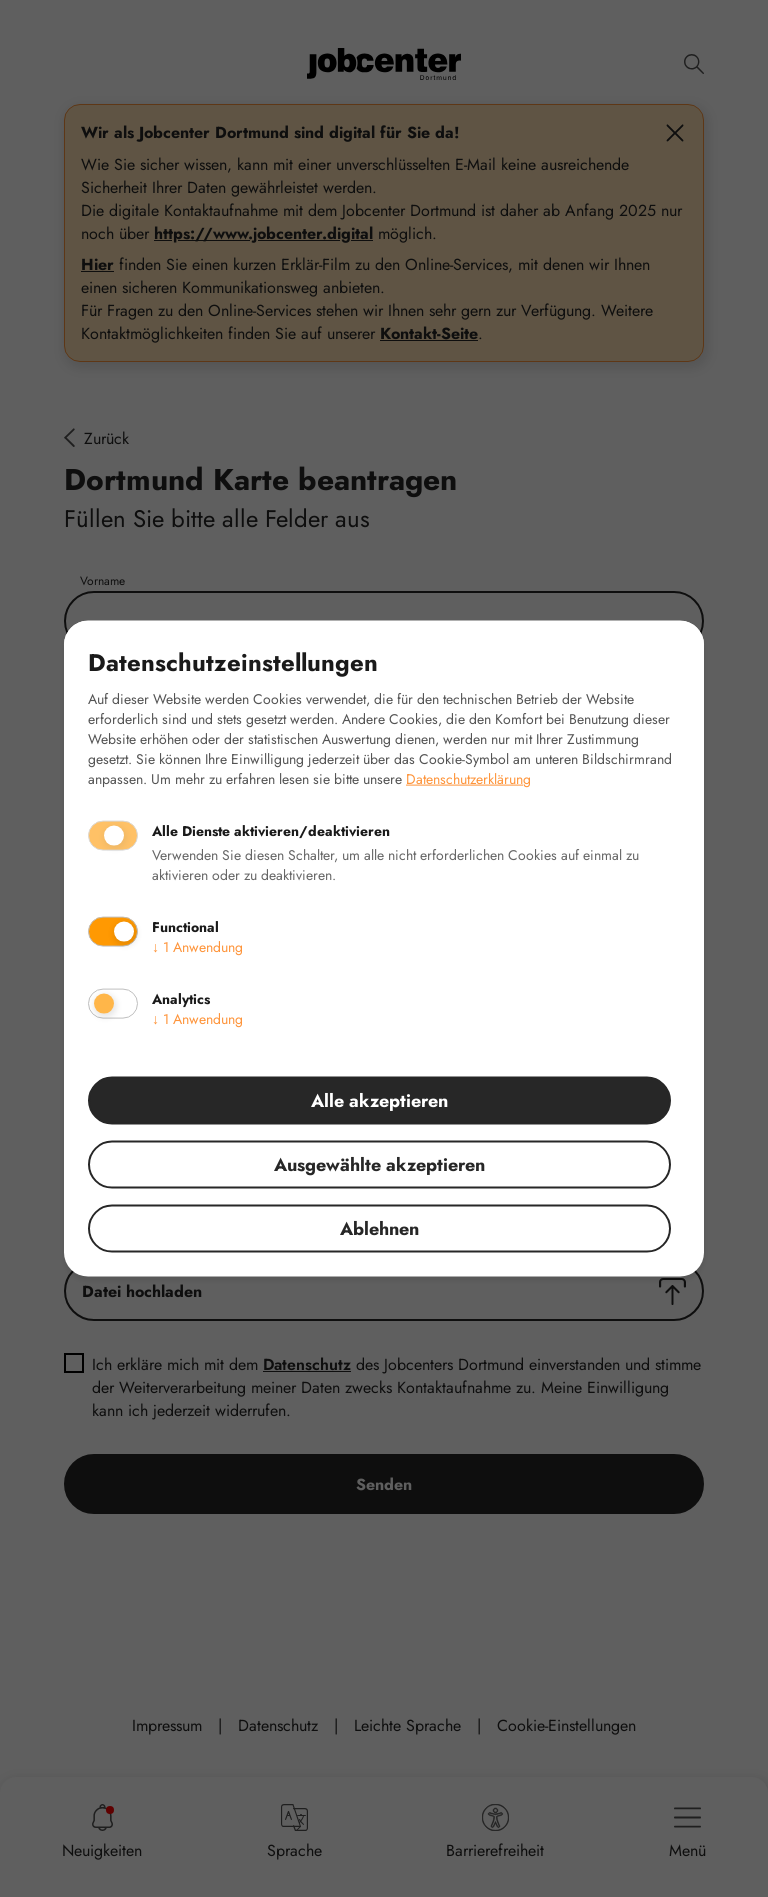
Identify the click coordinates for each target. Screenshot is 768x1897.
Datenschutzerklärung (468, 779)
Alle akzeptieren (379, 1101)
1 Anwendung (197, 947)
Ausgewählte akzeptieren (379, 1165)
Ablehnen (379, 1229)
